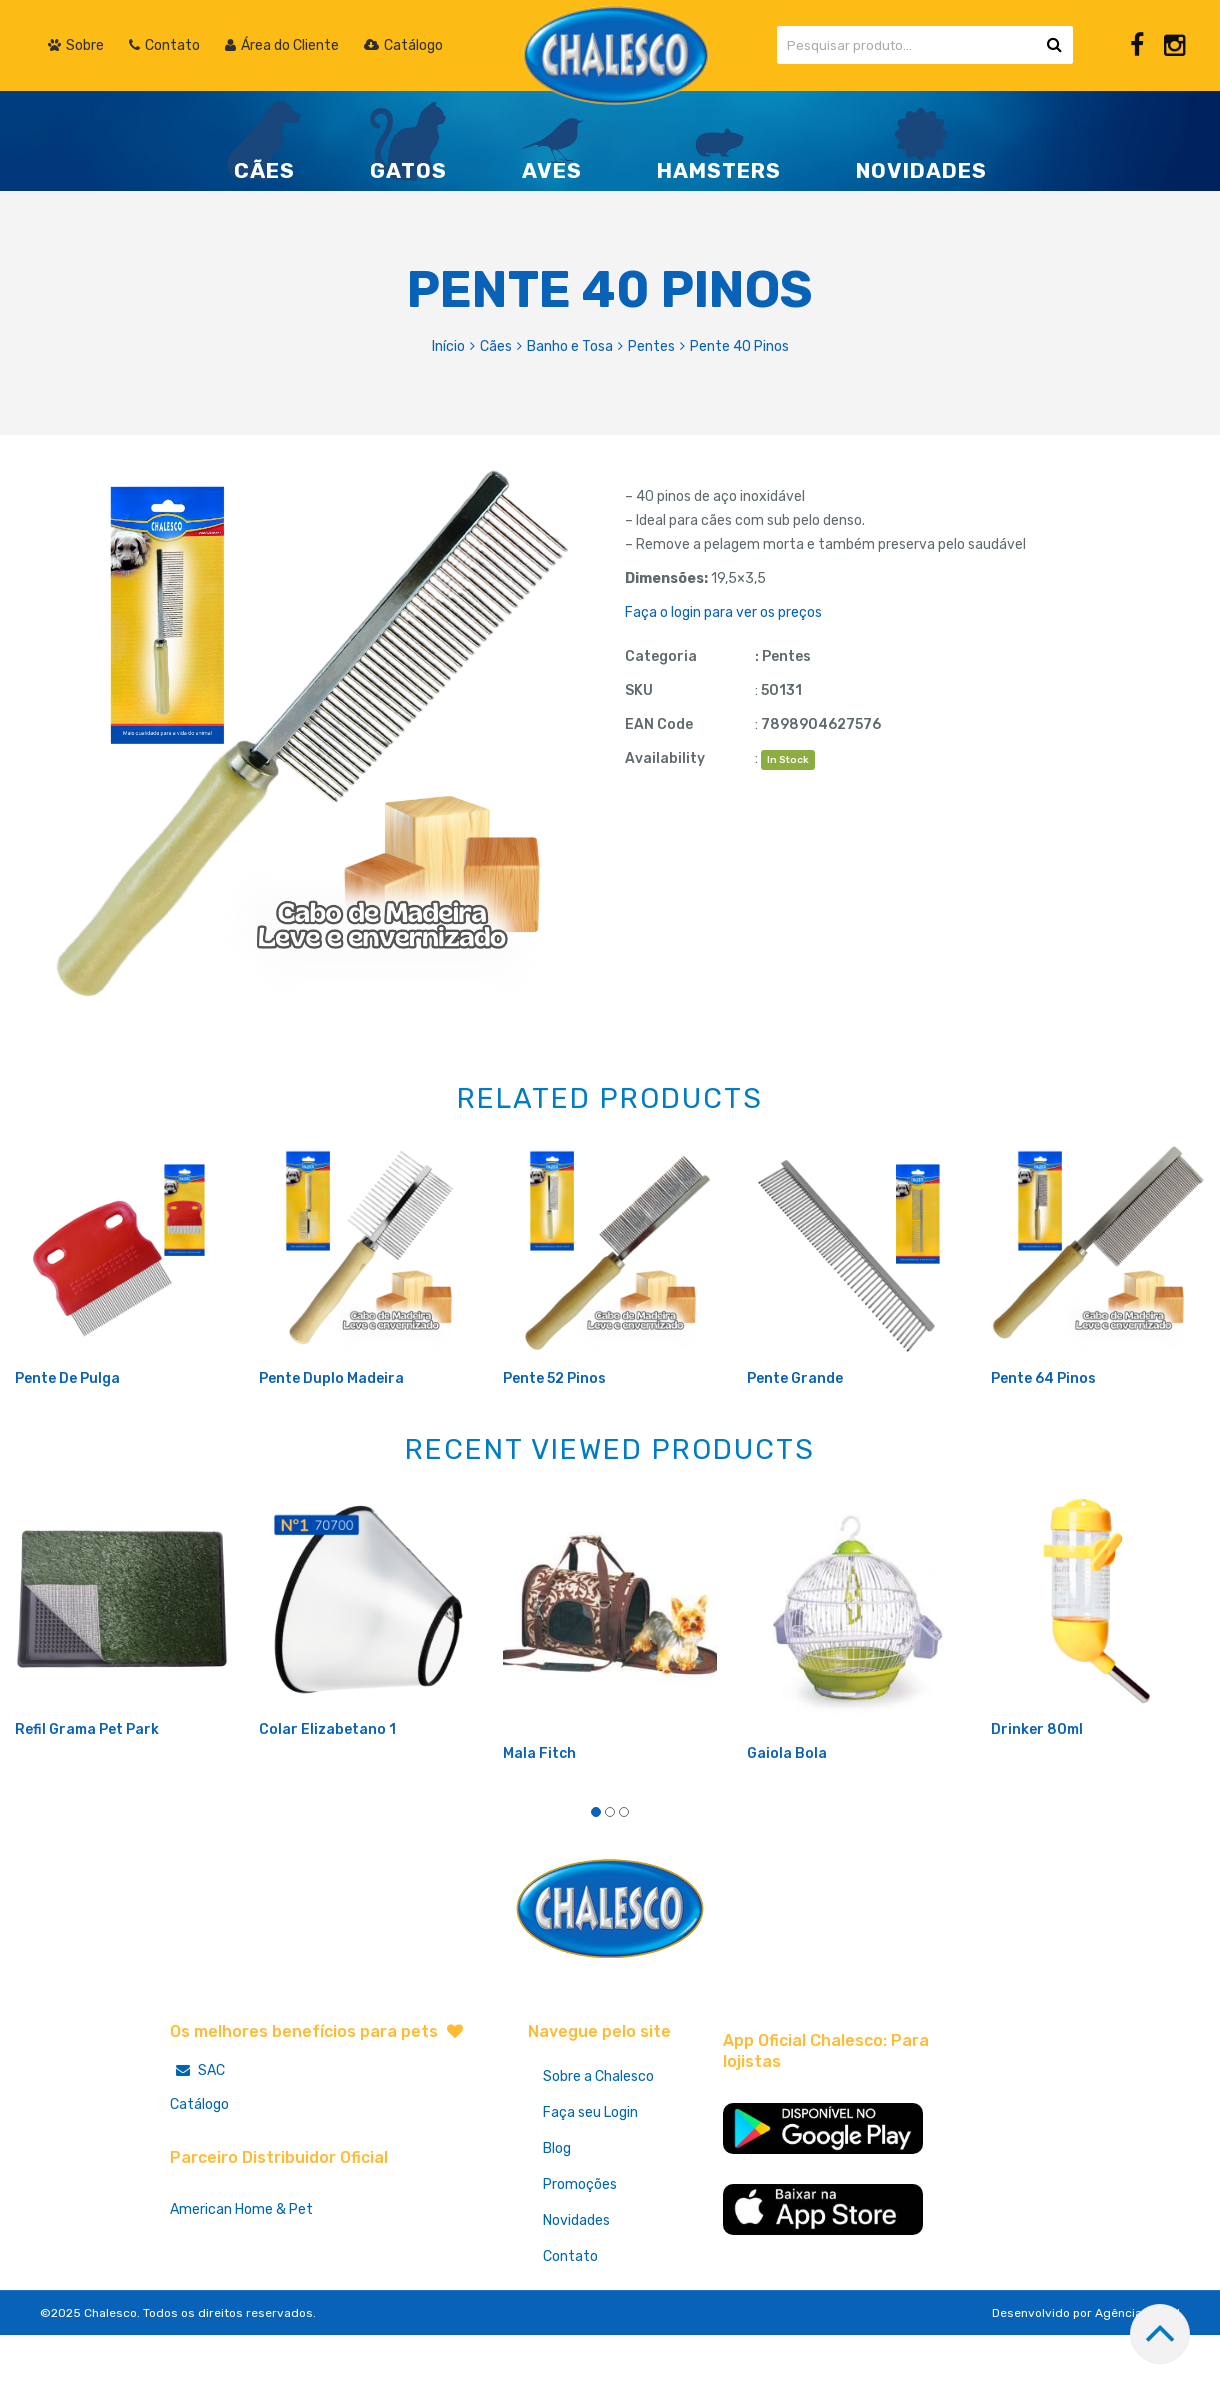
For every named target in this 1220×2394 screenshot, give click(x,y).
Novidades (576, 2286)
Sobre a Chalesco (598, 2142)
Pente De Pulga (67, 1444)
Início (448, 346)
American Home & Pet (241, 2275)
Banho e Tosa (570, 346)
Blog (557, 2214)
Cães (496, 346)
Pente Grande (795, 1444)
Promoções (580, 2250)
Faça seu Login (590, 2178)
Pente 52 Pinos (554, 1444)
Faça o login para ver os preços (723, 612)
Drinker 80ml (1037, 1795)
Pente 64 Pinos (1043, 1444)
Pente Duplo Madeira (331, 1444)
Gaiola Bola (787, 1819)
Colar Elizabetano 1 (327, 1795)
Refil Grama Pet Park (87, 1795)
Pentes (651, 346)
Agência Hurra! (1137, 2379)
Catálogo (199, 2170)
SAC (197, 2136)
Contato (570, 2322)
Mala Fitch (539, 1819)
